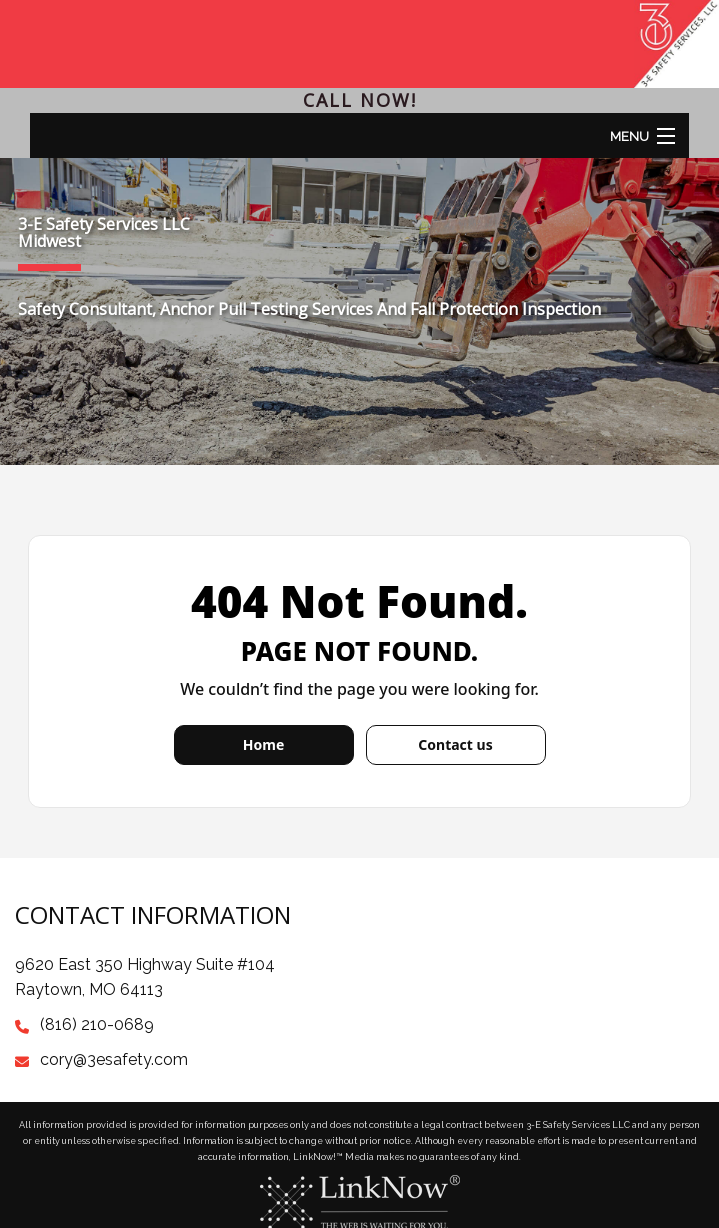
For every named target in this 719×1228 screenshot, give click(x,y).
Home (263, 744)
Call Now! (360, 100)
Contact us (455, 744)
